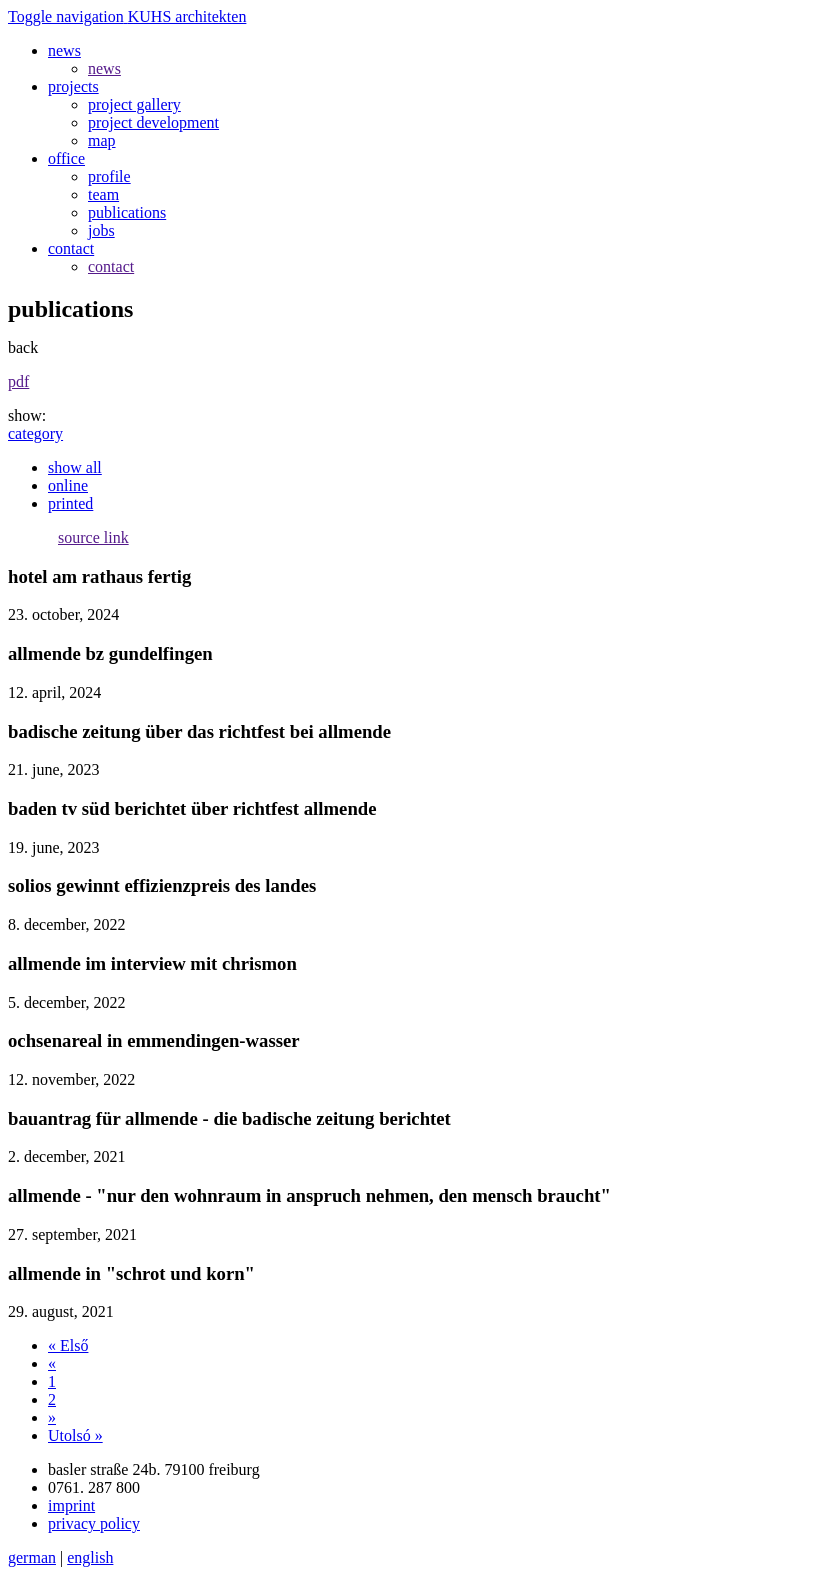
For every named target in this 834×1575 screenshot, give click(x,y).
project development (153, 122)
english (90, 1557)
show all (75, 467)
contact (111, 266)
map (102, 140)
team (103, 194)
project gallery (134, 104)
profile (109, 176)
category (35, 433)
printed (70, 503)
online (68, 485)
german (32, 1557)
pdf (18, 381)
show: (27, 415)
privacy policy (94, 1523)
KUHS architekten (187, 16)
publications (127, 212)
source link (93, 537)
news (104, 68)
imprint (71, 1505)
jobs (101, 230)
